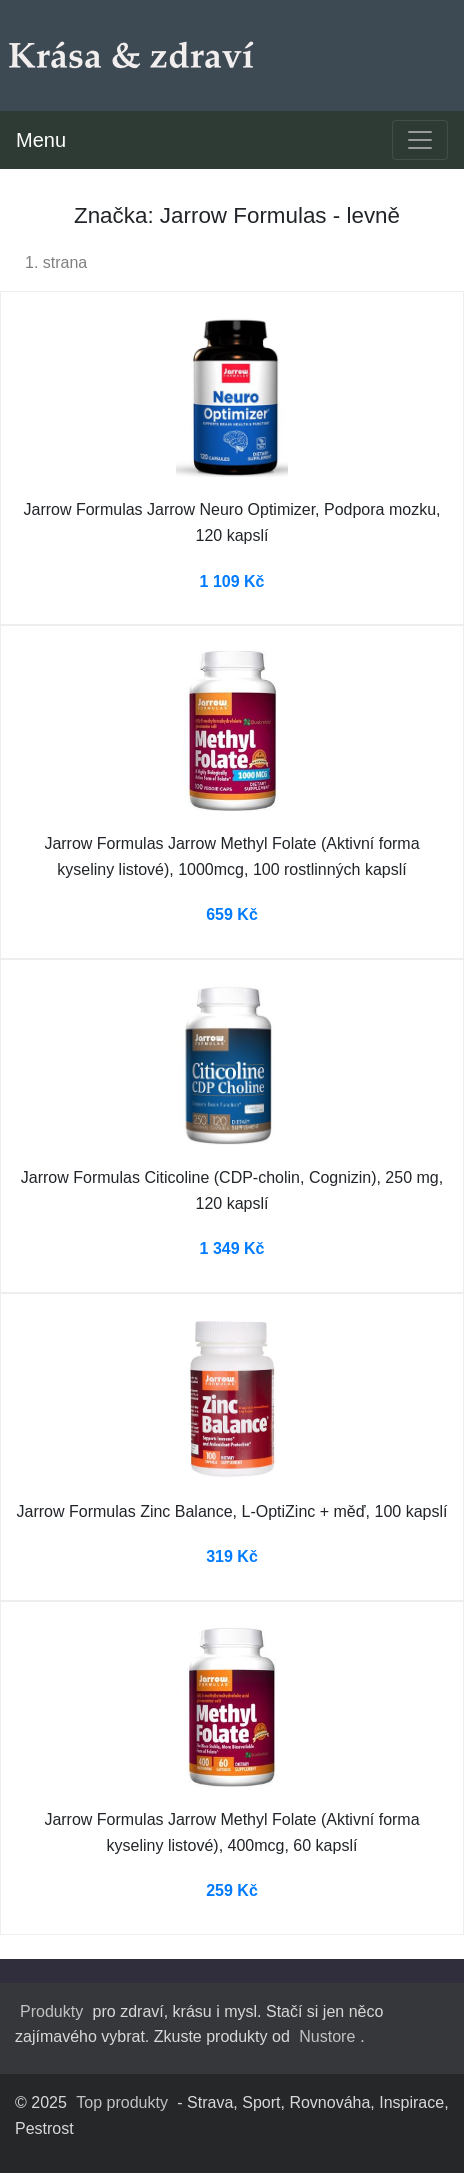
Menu (41, 140)
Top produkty (122, 2102)
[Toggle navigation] (420, 140)
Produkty (51, 2011)
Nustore (327, 2036)
